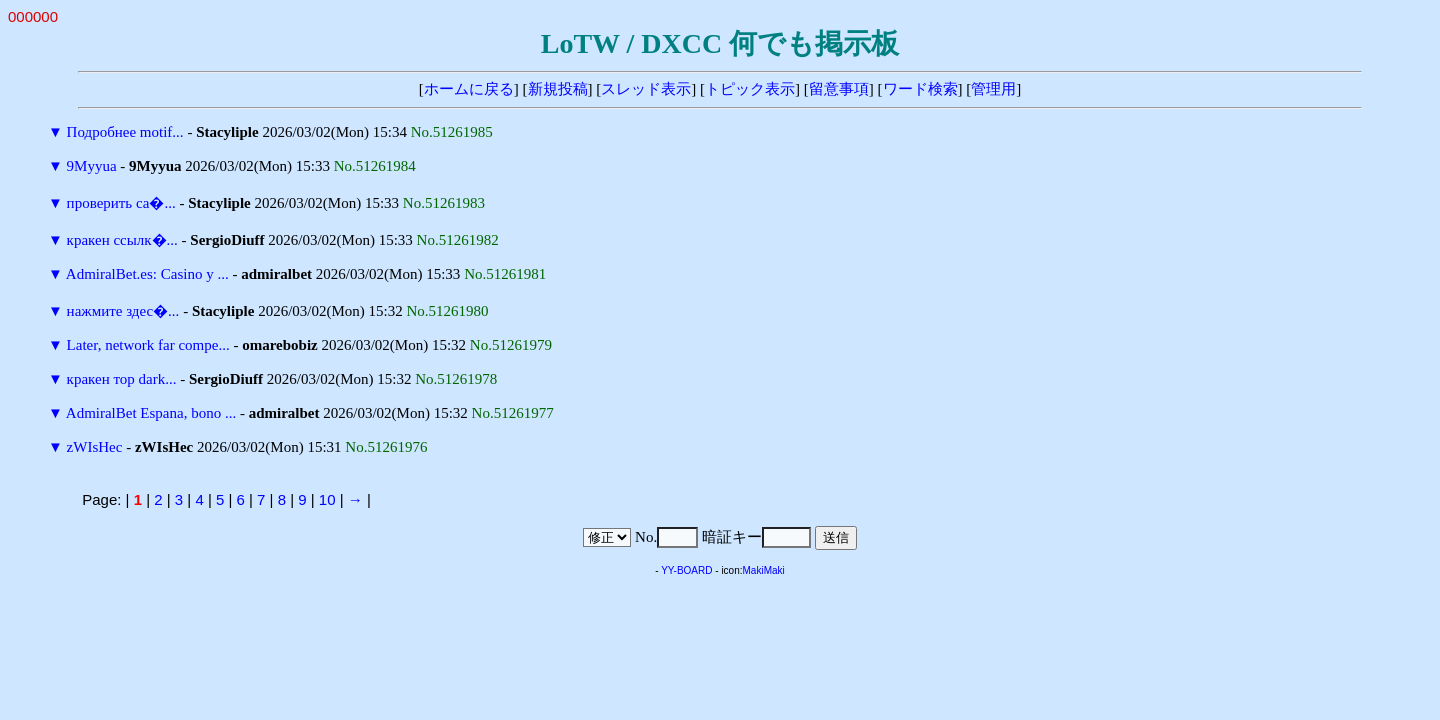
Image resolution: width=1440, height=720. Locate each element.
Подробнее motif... (125, 132)
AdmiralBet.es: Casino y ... (147, 274)
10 (327, 499)
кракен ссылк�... (122, 240)
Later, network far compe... (148, 345)
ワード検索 (920, 89)
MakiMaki (764, 570)
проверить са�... (121, 203)
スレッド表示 (646, 89)
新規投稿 (558, 89)
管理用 (993, 89)
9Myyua (92, 166)
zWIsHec (95, 447)
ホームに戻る (469, 89)
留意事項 (839, 89)
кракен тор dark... (122, 379)
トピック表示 (750, 89)
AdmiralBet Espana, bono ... (151, 413)
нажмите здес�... (123, 311)
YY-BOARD (686, 570)
